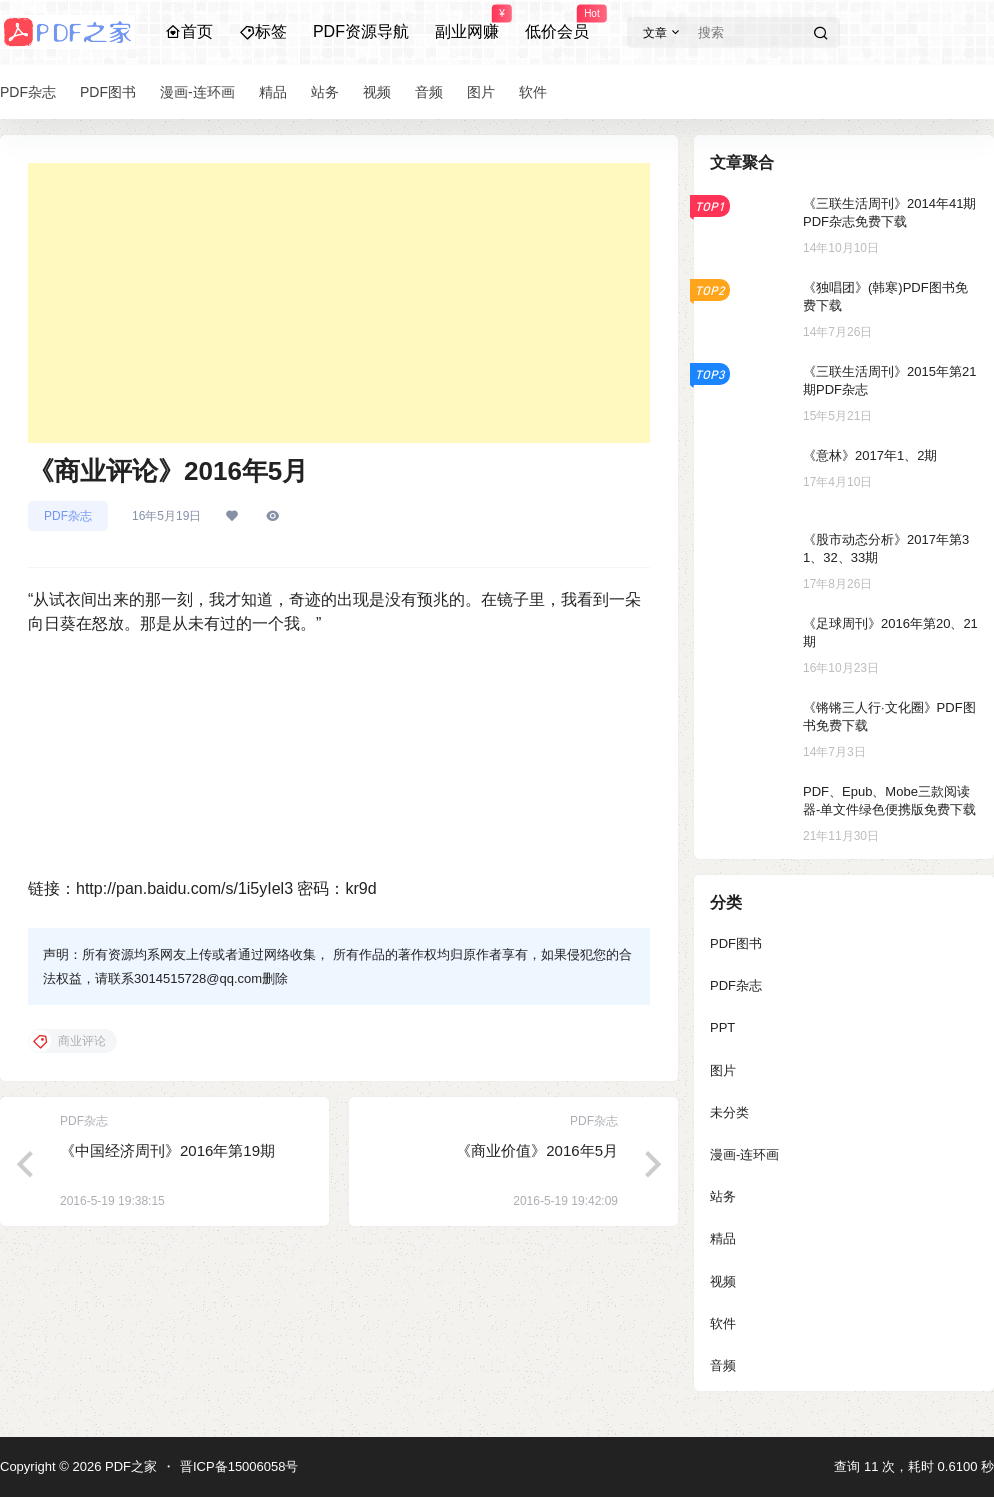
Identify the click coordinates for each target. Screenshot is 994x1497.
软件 (723, 1323)
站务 (723, 1196)
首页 (189, 31)
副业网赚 (467, 23)
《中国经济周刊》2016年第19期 (167, 1150)
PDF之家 (129, 1466)
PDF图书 (736, 943)
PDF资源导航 (361, 31)
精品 (723, 1238)
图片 (723, 1070)
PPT (722, 1027)
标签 (263, 31)
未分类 (729, 1112)
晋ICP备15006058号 (239, 1466)
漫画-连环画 (744, 1154)
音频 (723, 1365)
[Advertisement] (339, 303)
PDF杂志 (68, 516)
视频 (723, 1281)
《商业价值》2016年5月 (537, 1150)
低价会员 (557, 23)
